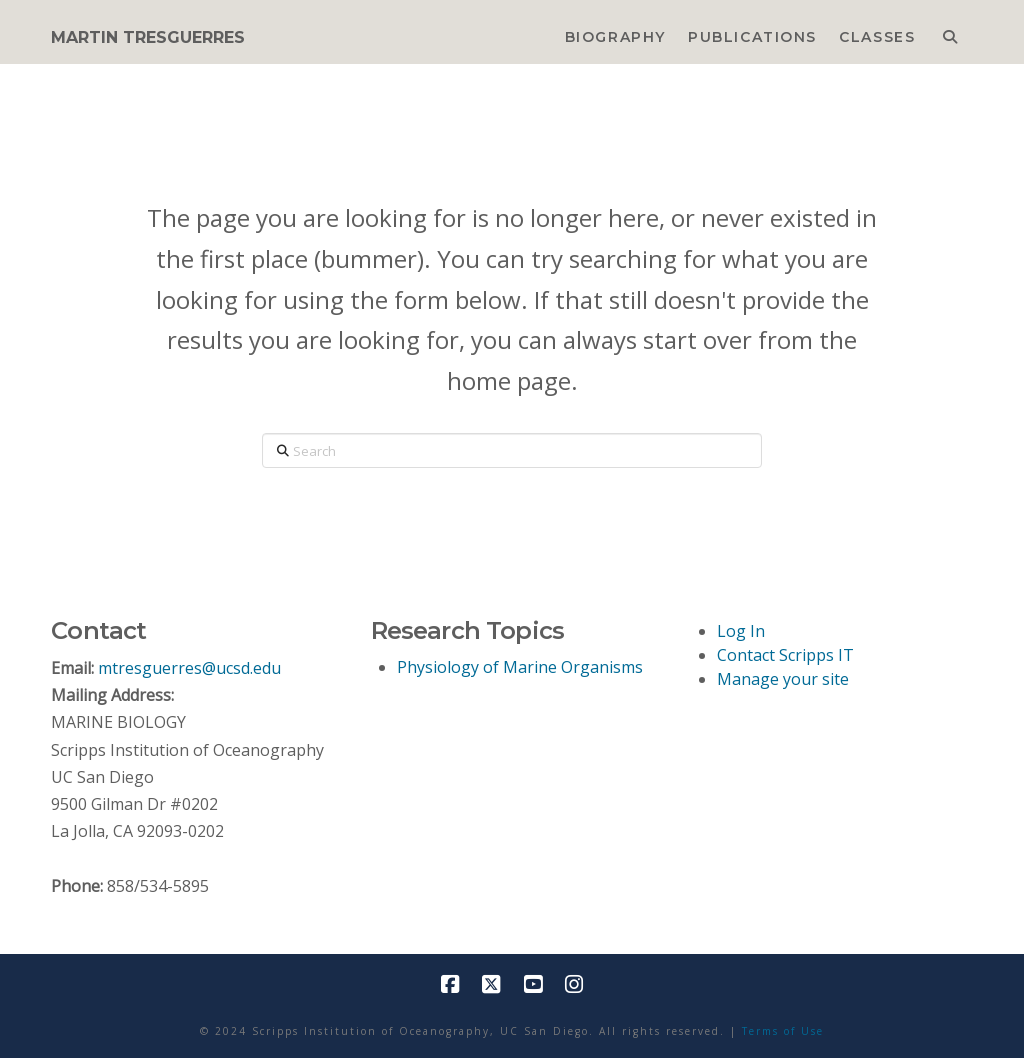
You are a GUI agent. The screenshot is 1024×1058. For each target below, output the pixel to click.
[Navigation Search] (949, 32)
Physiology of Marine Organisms (520, 667)
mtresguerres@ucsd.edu (189, 668)
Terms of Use (783, 1031)
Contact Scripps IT (785, 655)
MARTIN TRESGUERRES (148, 38)
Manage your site (783, 679)
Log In (741, 631)
